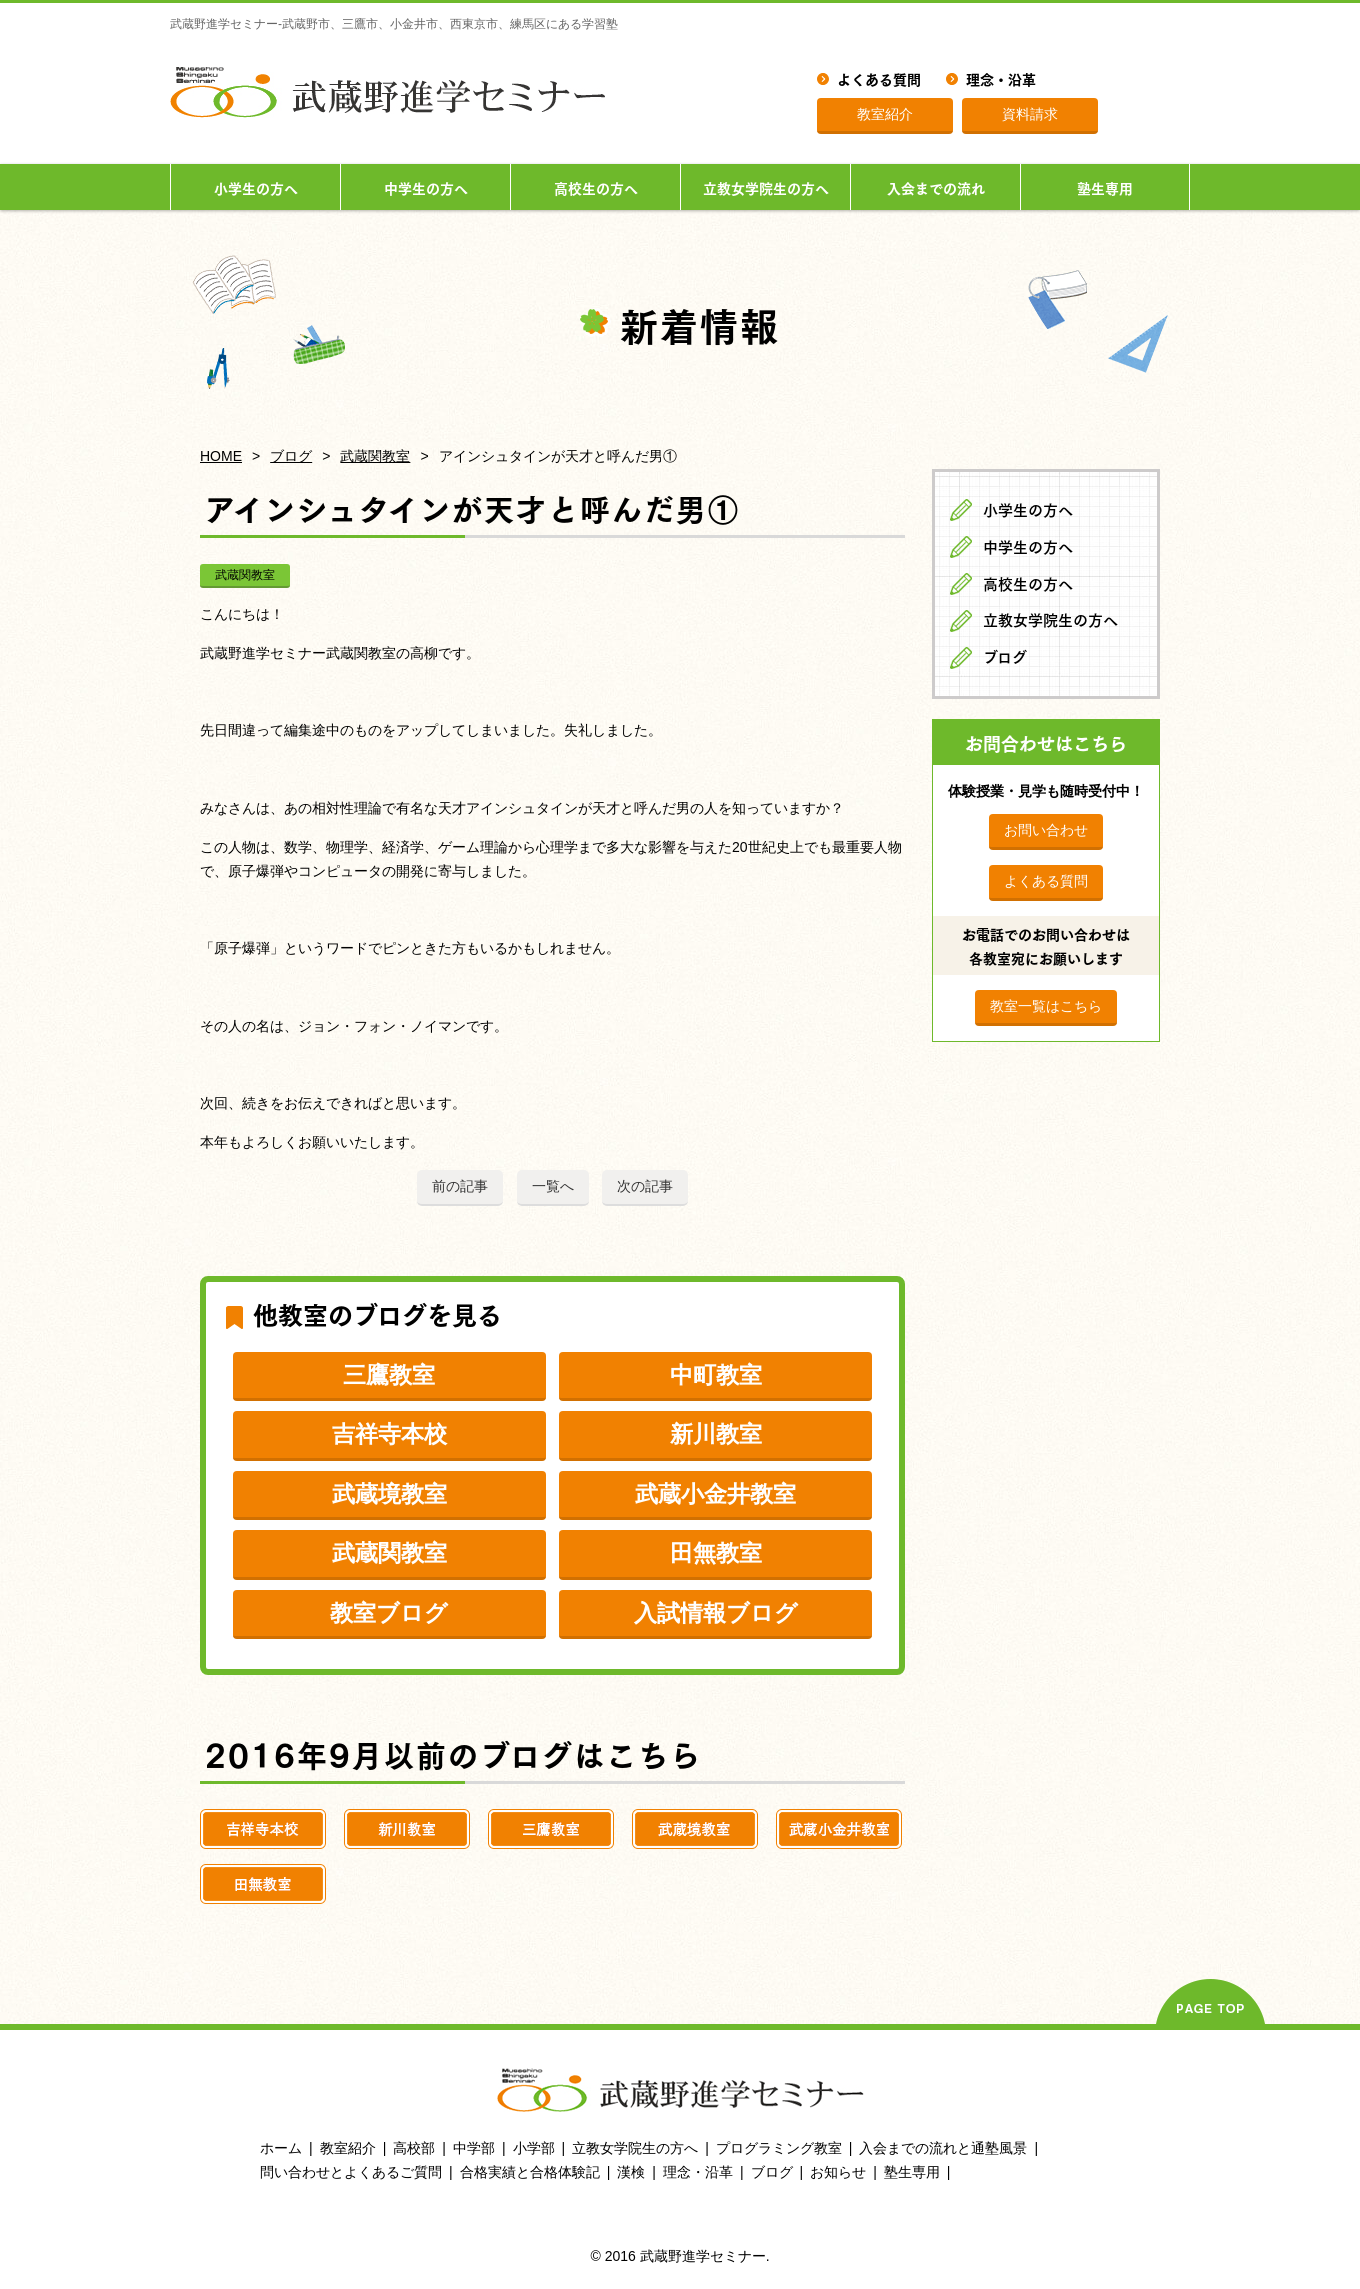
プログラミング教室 (779, 2148)
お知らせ (838, 2172)
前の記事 (460, 1186)
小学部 (534, 2148)
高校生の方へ (596, 187)
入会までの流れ (936, 187)
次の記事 (645, 1186)
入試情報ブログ (716, 1613)
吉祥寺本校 (389, 1434)
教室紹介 (885, 114)
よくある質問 (879, 78)
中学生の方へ (426, 187)
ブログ (291, 456)
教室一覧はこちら (1046, 1006)
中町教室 (716, 1375)
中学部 (474, 2148)
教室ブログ (389, 1613)
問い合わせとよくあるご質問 (351, 2172)
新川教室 (716, 1434)
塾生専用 (1105, 187)
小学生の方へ (256, 187)
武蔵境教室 (389, 1494)
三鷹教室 (389, 1375)
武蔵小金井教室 (715, 1494)
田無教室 (716, 1553)
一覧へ (553, 1186)
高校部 (414, 2148)
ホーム (281, 2148)
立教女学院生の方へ (766, 187)
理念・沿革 (1001, 78)
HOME (221, 456)
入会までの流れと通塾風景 (943, 2148)
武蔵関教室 (375, 456)
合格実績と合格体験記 (530, 2172)
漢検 (631, 2172)
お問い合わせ (1046, 830)
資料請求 (1030, 114)
